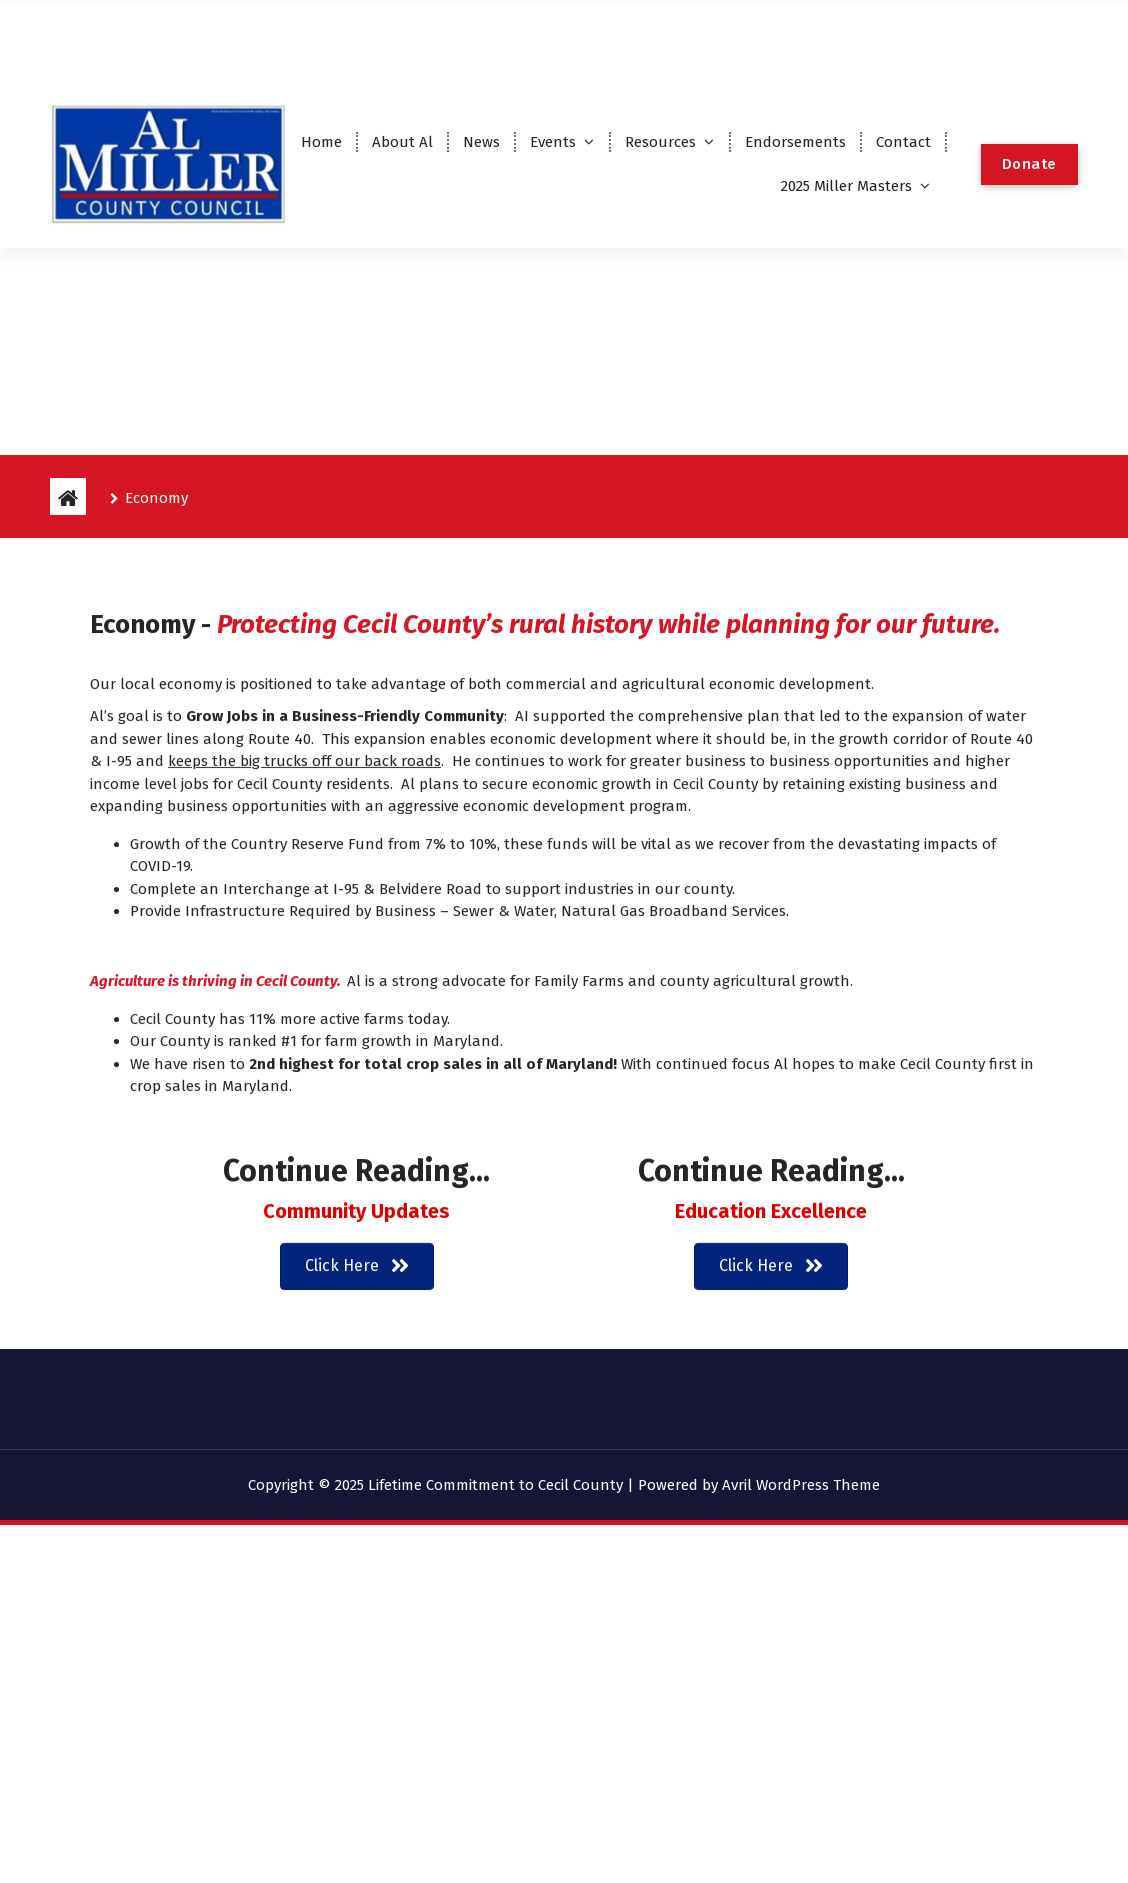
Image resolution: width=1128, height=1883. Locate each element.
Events (553, 142)
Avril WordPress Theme (801, 1485)
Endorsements (795, 142)
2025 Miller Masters (846, 186)
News (481, 142)
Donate (1029, 164)
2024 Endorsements (969, 37)
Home (321, 142)
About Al (402, 142)
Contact (903, 142)
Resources (660, 142)
